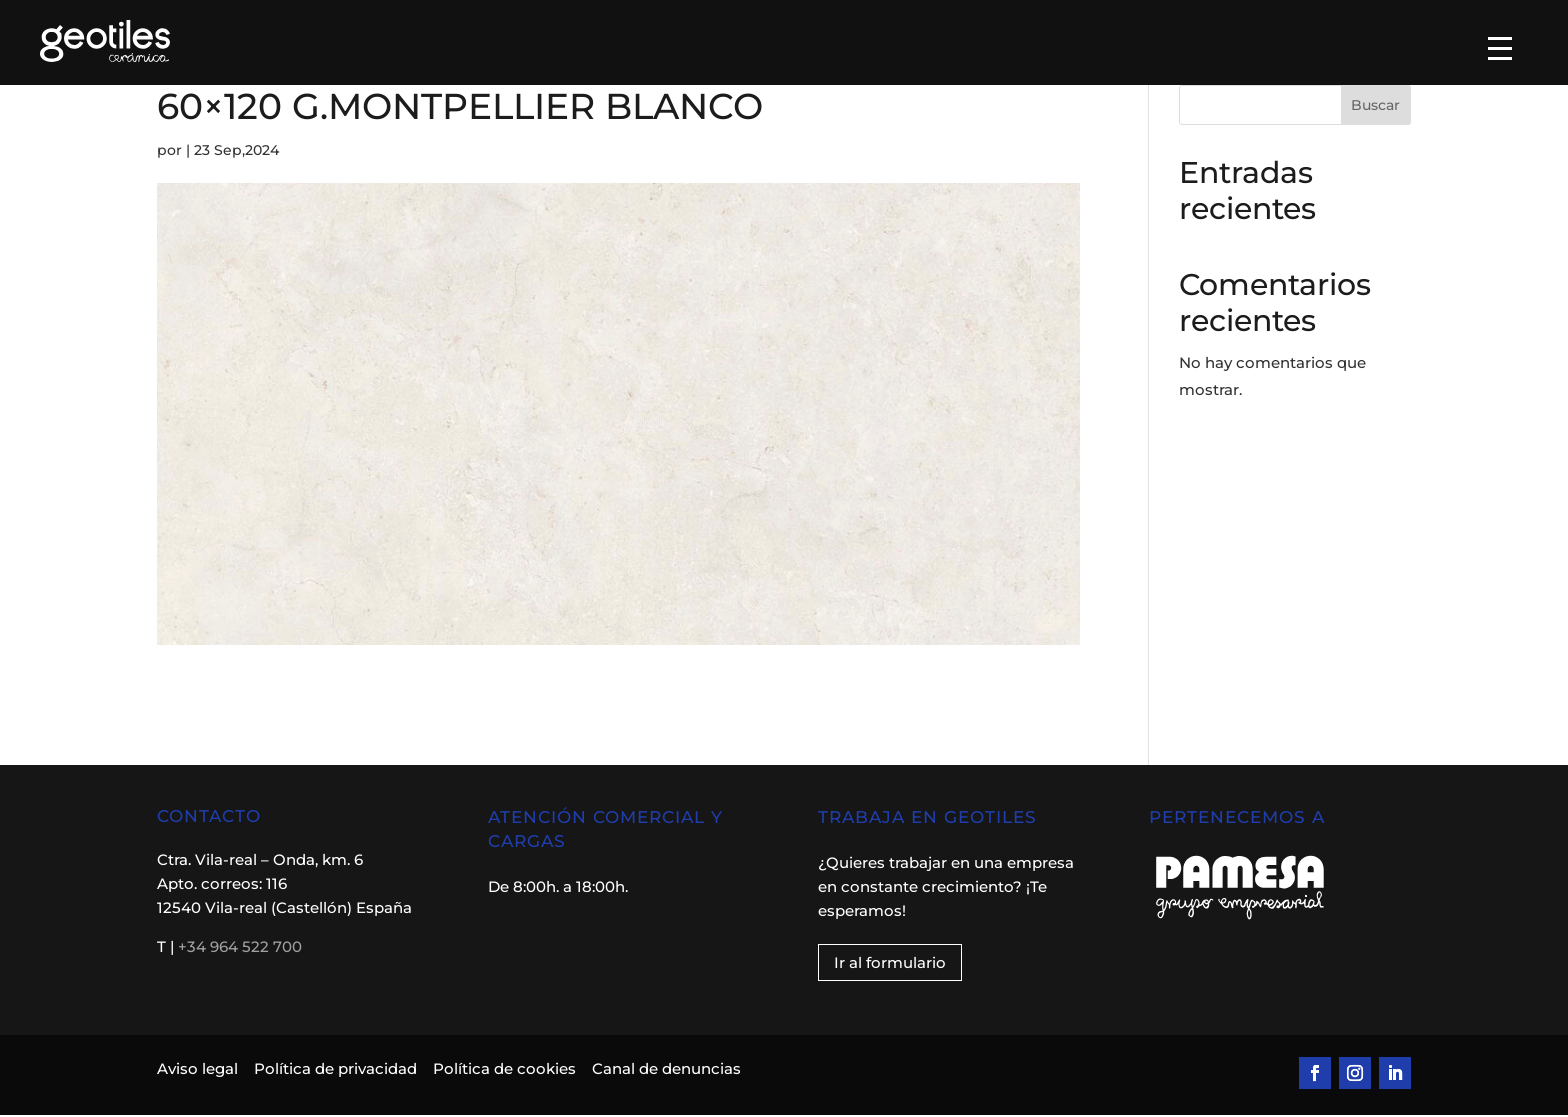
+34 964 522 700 (240, 948)
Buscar (1375, 107)
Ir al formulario (890, 964)
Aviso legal (199, 1070)
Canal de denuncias (666, 1070)
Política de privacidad (335, 1070)
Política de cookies (504, 1070)
